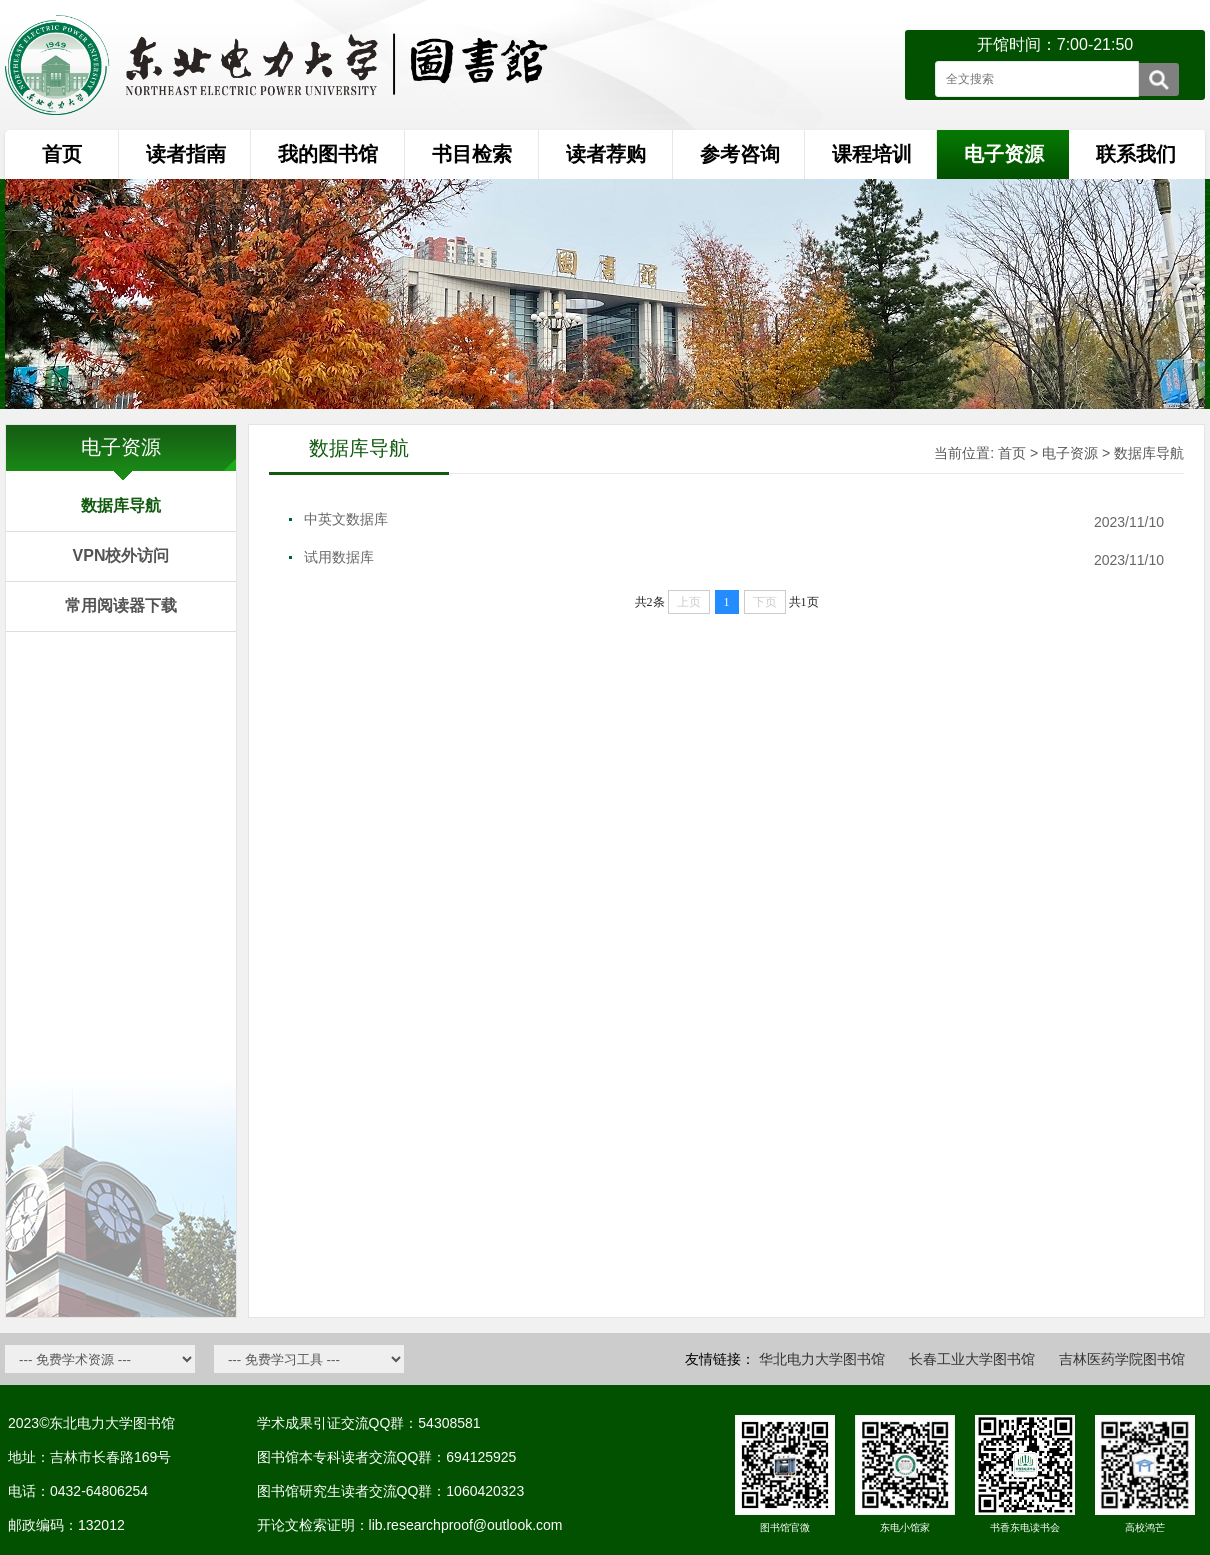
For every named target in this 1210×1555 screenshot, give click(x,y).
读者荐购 (606, 154)
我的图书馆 (328, 154)
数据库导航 (121, 505)
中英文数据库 (346, 519)
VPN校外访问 (121, 555)
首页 (62, 154)
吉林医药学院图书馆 (1122, 1359)
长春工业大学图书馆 (972, 1359)
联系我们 (1136, 154)
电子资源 (1070, 453)
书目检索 (472, 154)
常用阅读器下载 (121, 605)
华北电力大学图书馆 (822, 1359)
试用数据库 (339, 557)
